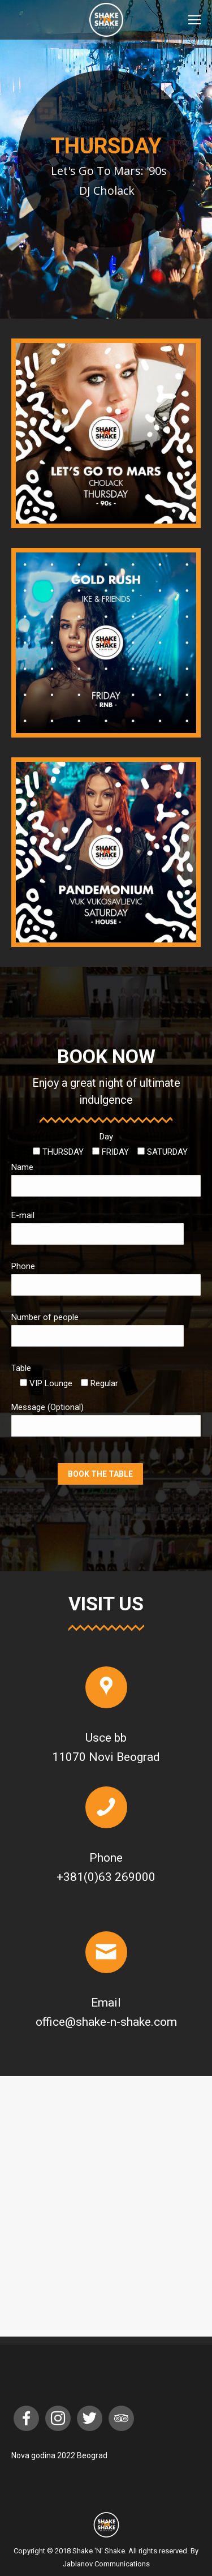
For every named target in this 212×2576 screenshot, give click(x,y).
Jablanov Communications (106, 2564)
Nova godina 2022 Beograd (59, 2455)
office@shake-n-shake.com (106, 2022)
